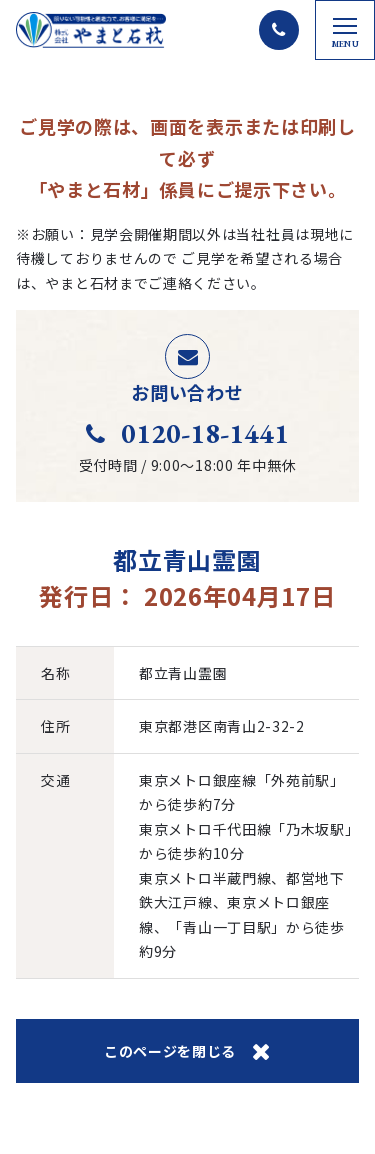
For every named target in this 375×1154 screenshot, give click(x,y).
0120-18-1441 (187, 433)
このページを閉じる (187, 1051)
